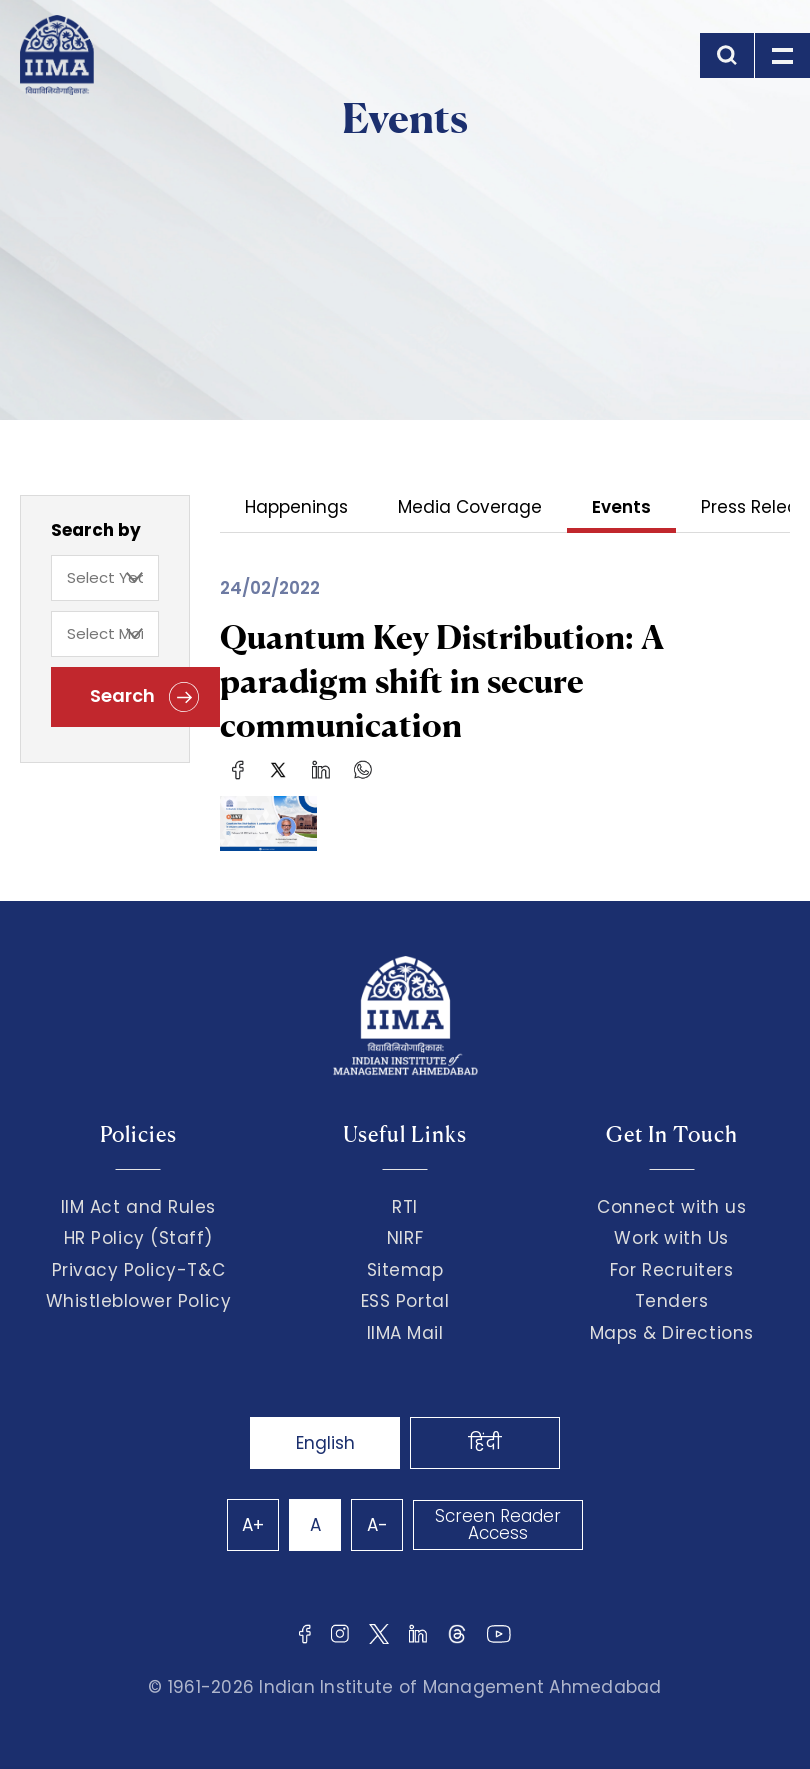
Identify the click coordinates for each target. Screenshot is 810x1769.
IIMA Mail (405, 1333)
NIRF (405, 1238)
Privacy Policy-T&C (139, 1270)
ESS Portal (405, 1301)
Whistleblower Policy (139, 1301)
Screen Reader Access (498, 1524)
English (325, 1443)
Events (621, 508)
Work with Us (671, 1238)
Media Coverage (470, 508)
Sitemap (405, 1270)
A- (377, 1525)
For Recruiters (671, 1270)
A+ (253, 1525)
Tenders (672, 1301)
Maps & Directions (672, 1333)
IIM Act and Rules (138, 1207)
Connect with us (671, 1207)
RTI (405, 1207)
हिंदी (485, 1443)
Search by (96, 530)
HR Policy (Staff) (138, 1238)
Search (144, 697)
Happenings (296, 508)
